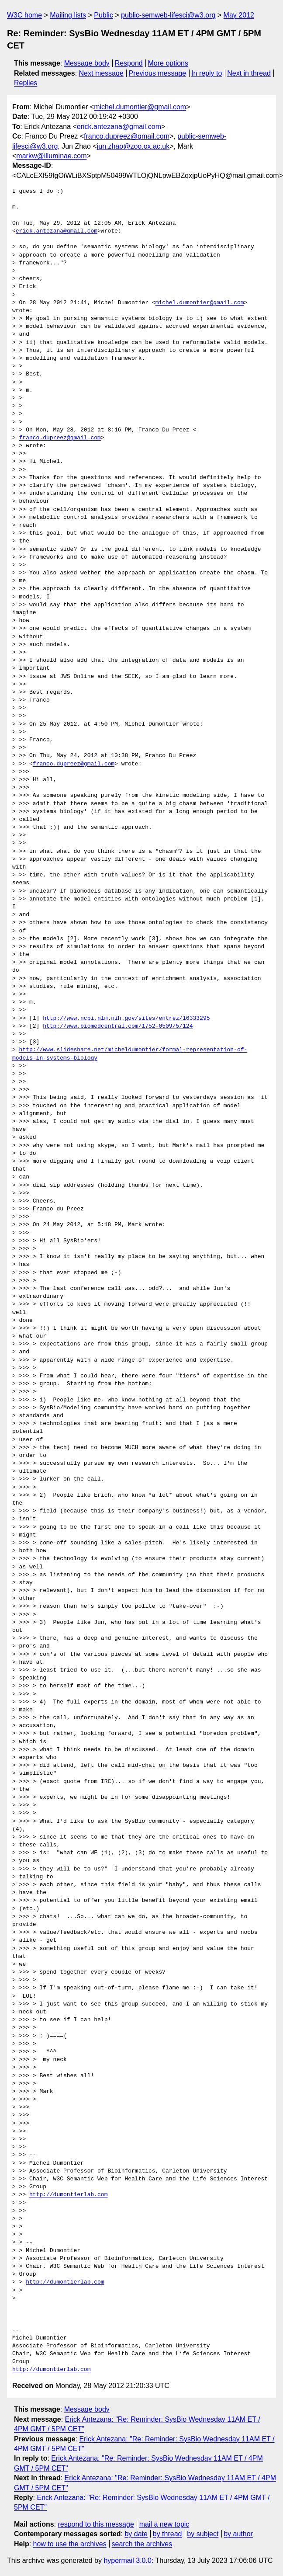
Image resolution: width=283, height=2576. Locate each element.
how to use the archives (70, 2544)
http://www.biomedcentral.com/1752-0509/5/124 (118, 1026)
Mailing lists (68, 15)
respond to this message (96, 2524)
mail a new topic (164, 2524)
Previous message (157, 73)
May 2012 (239, 15)
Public (103, 15)
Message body (87, 63)
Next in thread (249, 73)
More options (168, 63)
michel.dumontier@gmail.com (140, 107)
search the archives (142, 2544)
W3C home (24, 15)
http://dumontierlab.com (68, 2195)
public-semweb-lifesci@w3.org (168, 15)
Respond (129, 63)
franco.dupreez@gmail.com (126, 136)
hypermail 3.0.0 (127, 2560)
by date (135, 2534)
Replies (25, 83)
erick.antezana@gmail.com (119, 126)
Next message (101, 73)
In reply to (206, 73)
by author (238, 2534)
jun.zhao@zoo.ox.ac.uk (133, 146)
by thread (167, 2534)
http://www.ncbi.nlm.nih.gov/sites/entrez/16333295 (126, 1018)
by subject (202, 2534)
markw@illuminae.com (51, 156)
